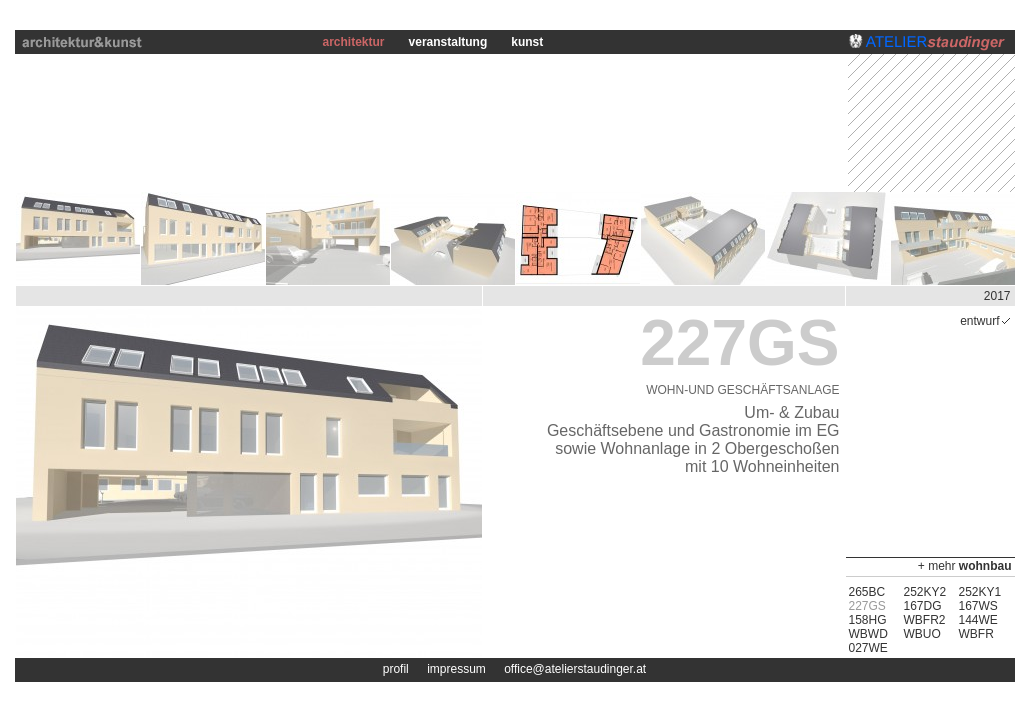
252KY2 (925, 592)
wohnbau (985, 566)
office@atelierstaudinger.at (575, 669)
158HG (868, 620)
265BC (867, 592)
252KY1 (980, 592)
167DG (923, 606)
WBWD (868, 634)
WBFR (976, 634)
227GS (867, 606)
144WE (978, 620)
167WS (978, 606)
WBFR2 (925, 620)
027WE (868, 648)
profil (396, 669)
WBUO (922, 634)
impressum (456, 669)
